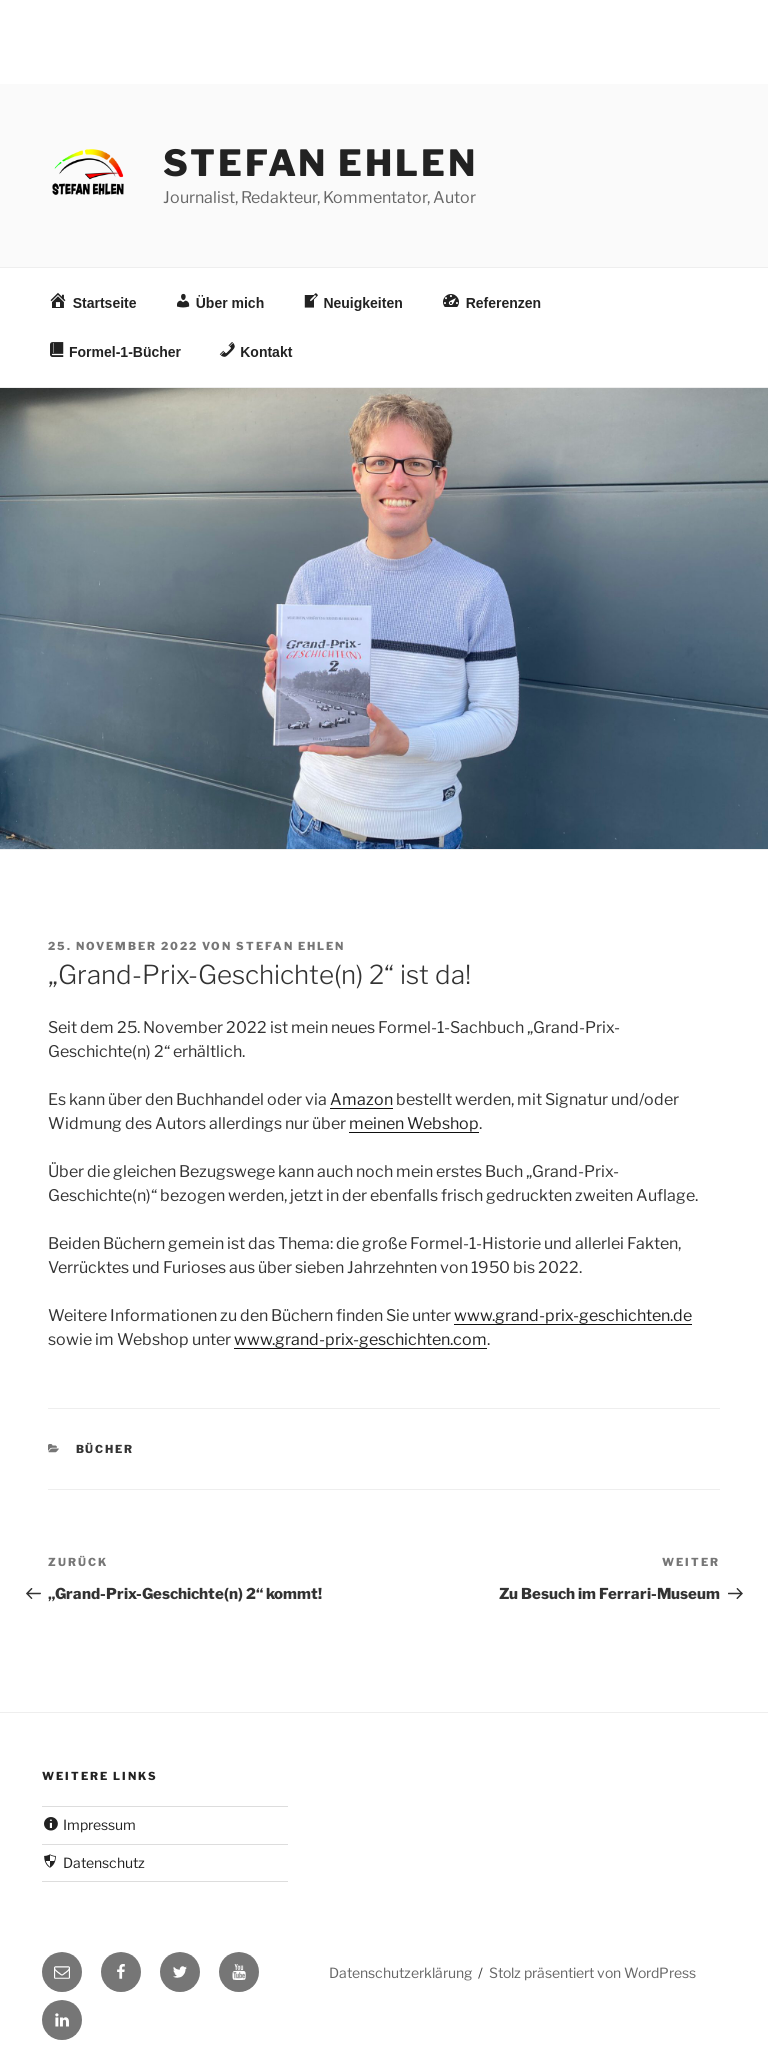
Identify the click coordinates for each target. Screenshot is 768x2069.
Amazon (361, 1099)
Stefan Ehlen (320, 163)
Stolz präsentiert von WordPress (592, 1972)
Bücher (105, 1449)
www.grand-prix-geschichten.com (360, 1339)
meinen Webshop (414, 1123)
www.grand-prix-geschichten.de (573, 1315)
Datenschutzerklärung (400, 1972)
